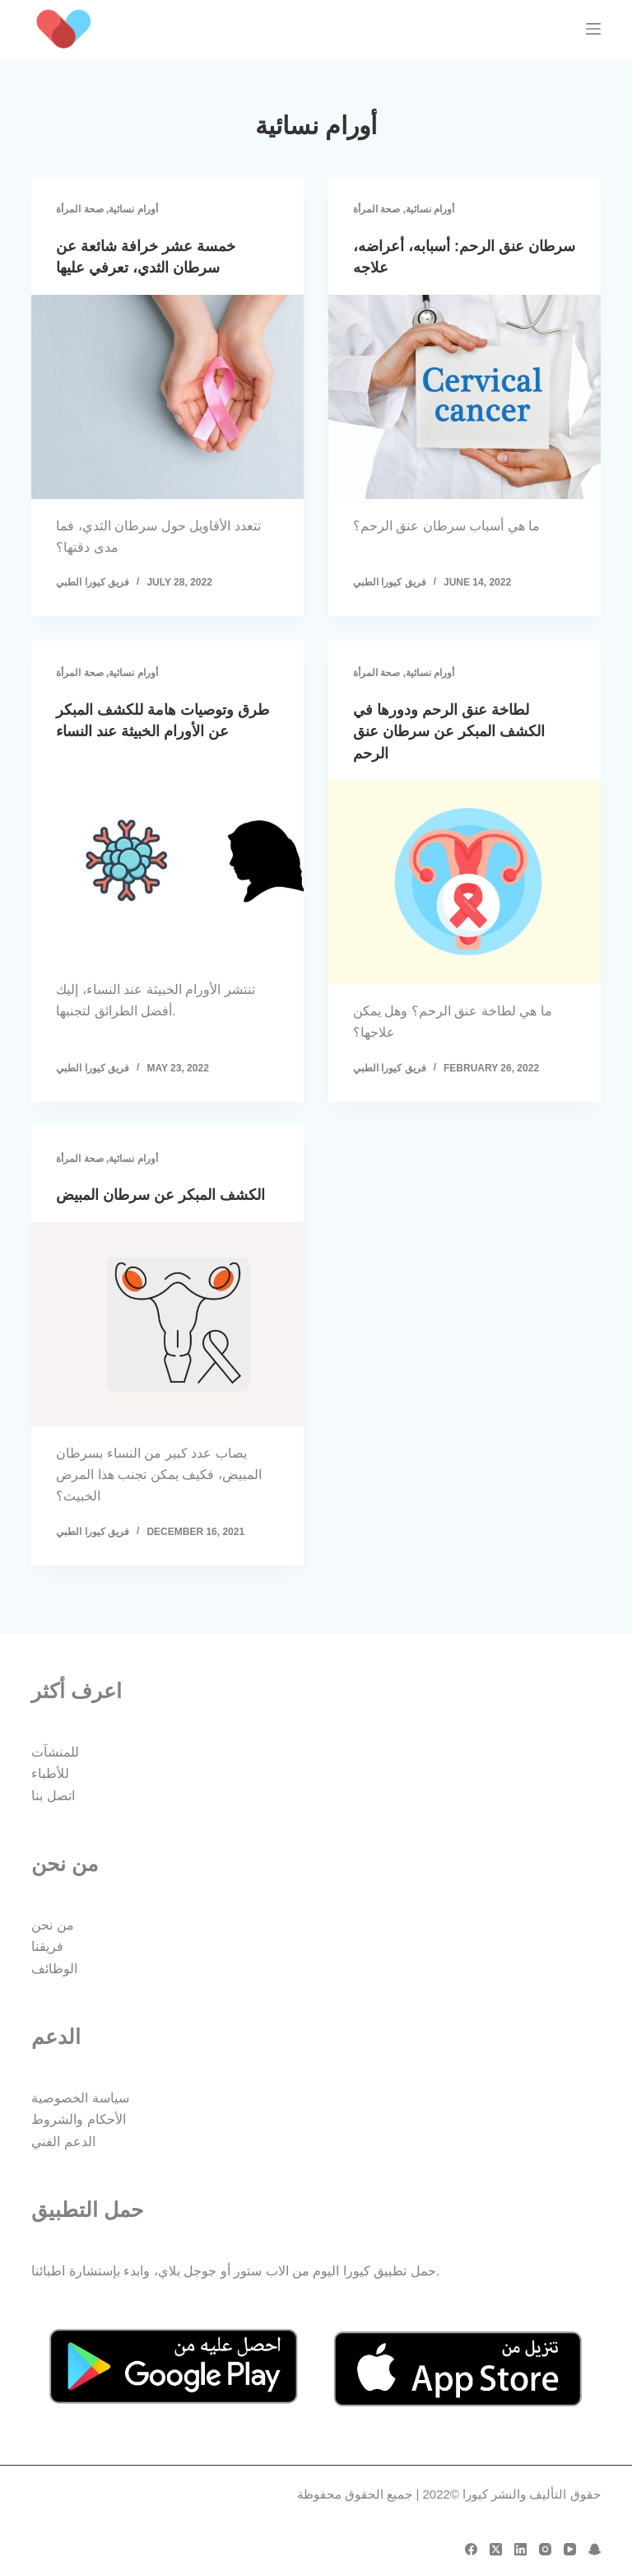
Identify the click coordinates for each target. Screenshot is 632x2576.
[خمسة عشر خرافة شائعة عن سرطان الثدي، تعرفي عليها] (167, 396)
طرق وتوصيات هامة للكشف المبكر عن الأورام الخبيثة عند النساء (154, 729)
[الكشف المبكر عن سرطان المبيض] (167, 1343)
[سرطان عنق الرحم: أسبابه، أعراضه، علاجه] (464, 396)
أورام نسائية (133, 209)
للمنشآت (55, 1752)
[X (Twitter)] (496, 2549)
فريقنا (47, 1947)
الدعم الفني (63, 2142)
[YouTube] (570, 2549)
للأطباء (50, 1774)
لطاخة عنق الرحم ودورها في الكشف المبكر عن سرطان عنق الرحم (461, 729)
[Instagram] (545, 2549)
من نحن (52, 1925)
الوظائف (54, 1969)
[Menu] (593, 28)
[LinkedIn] (520, 2549)
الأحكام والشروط (78, 2120)
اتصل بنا (52, 1796)
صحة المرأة (79, 209)
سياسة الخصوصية (79, 2098)
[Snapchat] (594, 2549)
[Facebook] (471, 2549)
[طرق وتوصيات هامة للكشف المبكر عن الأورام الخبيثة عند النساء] (167, 880)
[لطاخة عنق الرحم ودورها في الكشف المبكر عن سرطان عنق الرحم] (464, 880)
